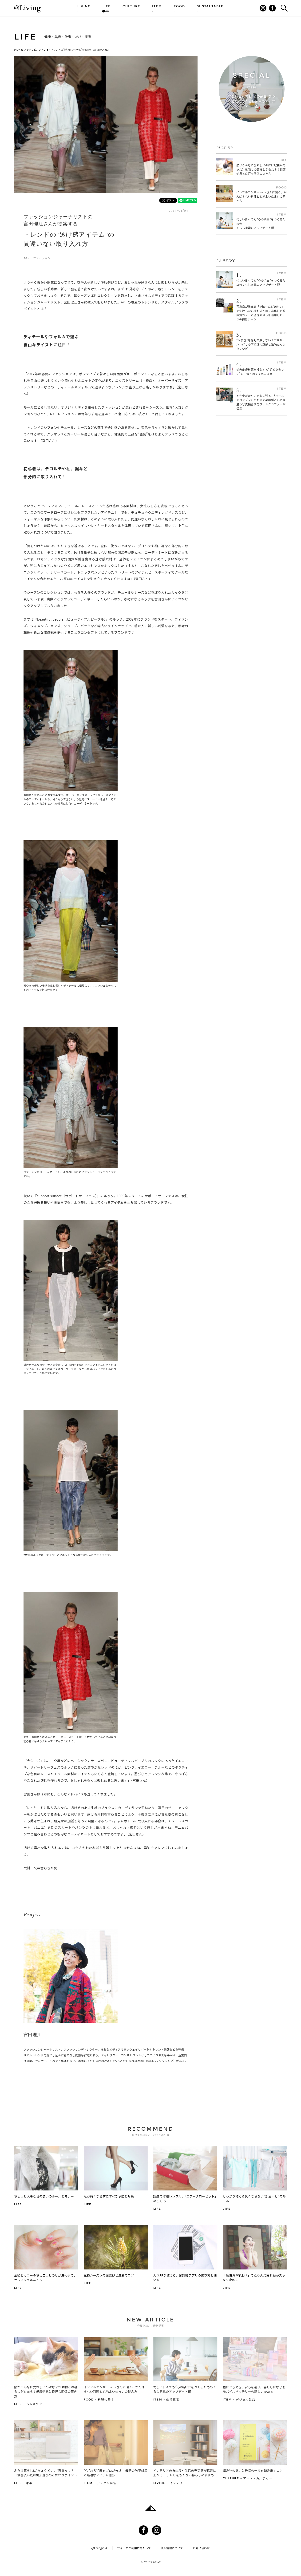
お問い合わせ (201, 2548)
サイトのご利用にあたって (134, 2548)
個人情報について (172, 2548)
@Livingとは (99, 2548)
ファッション (42, 258)
